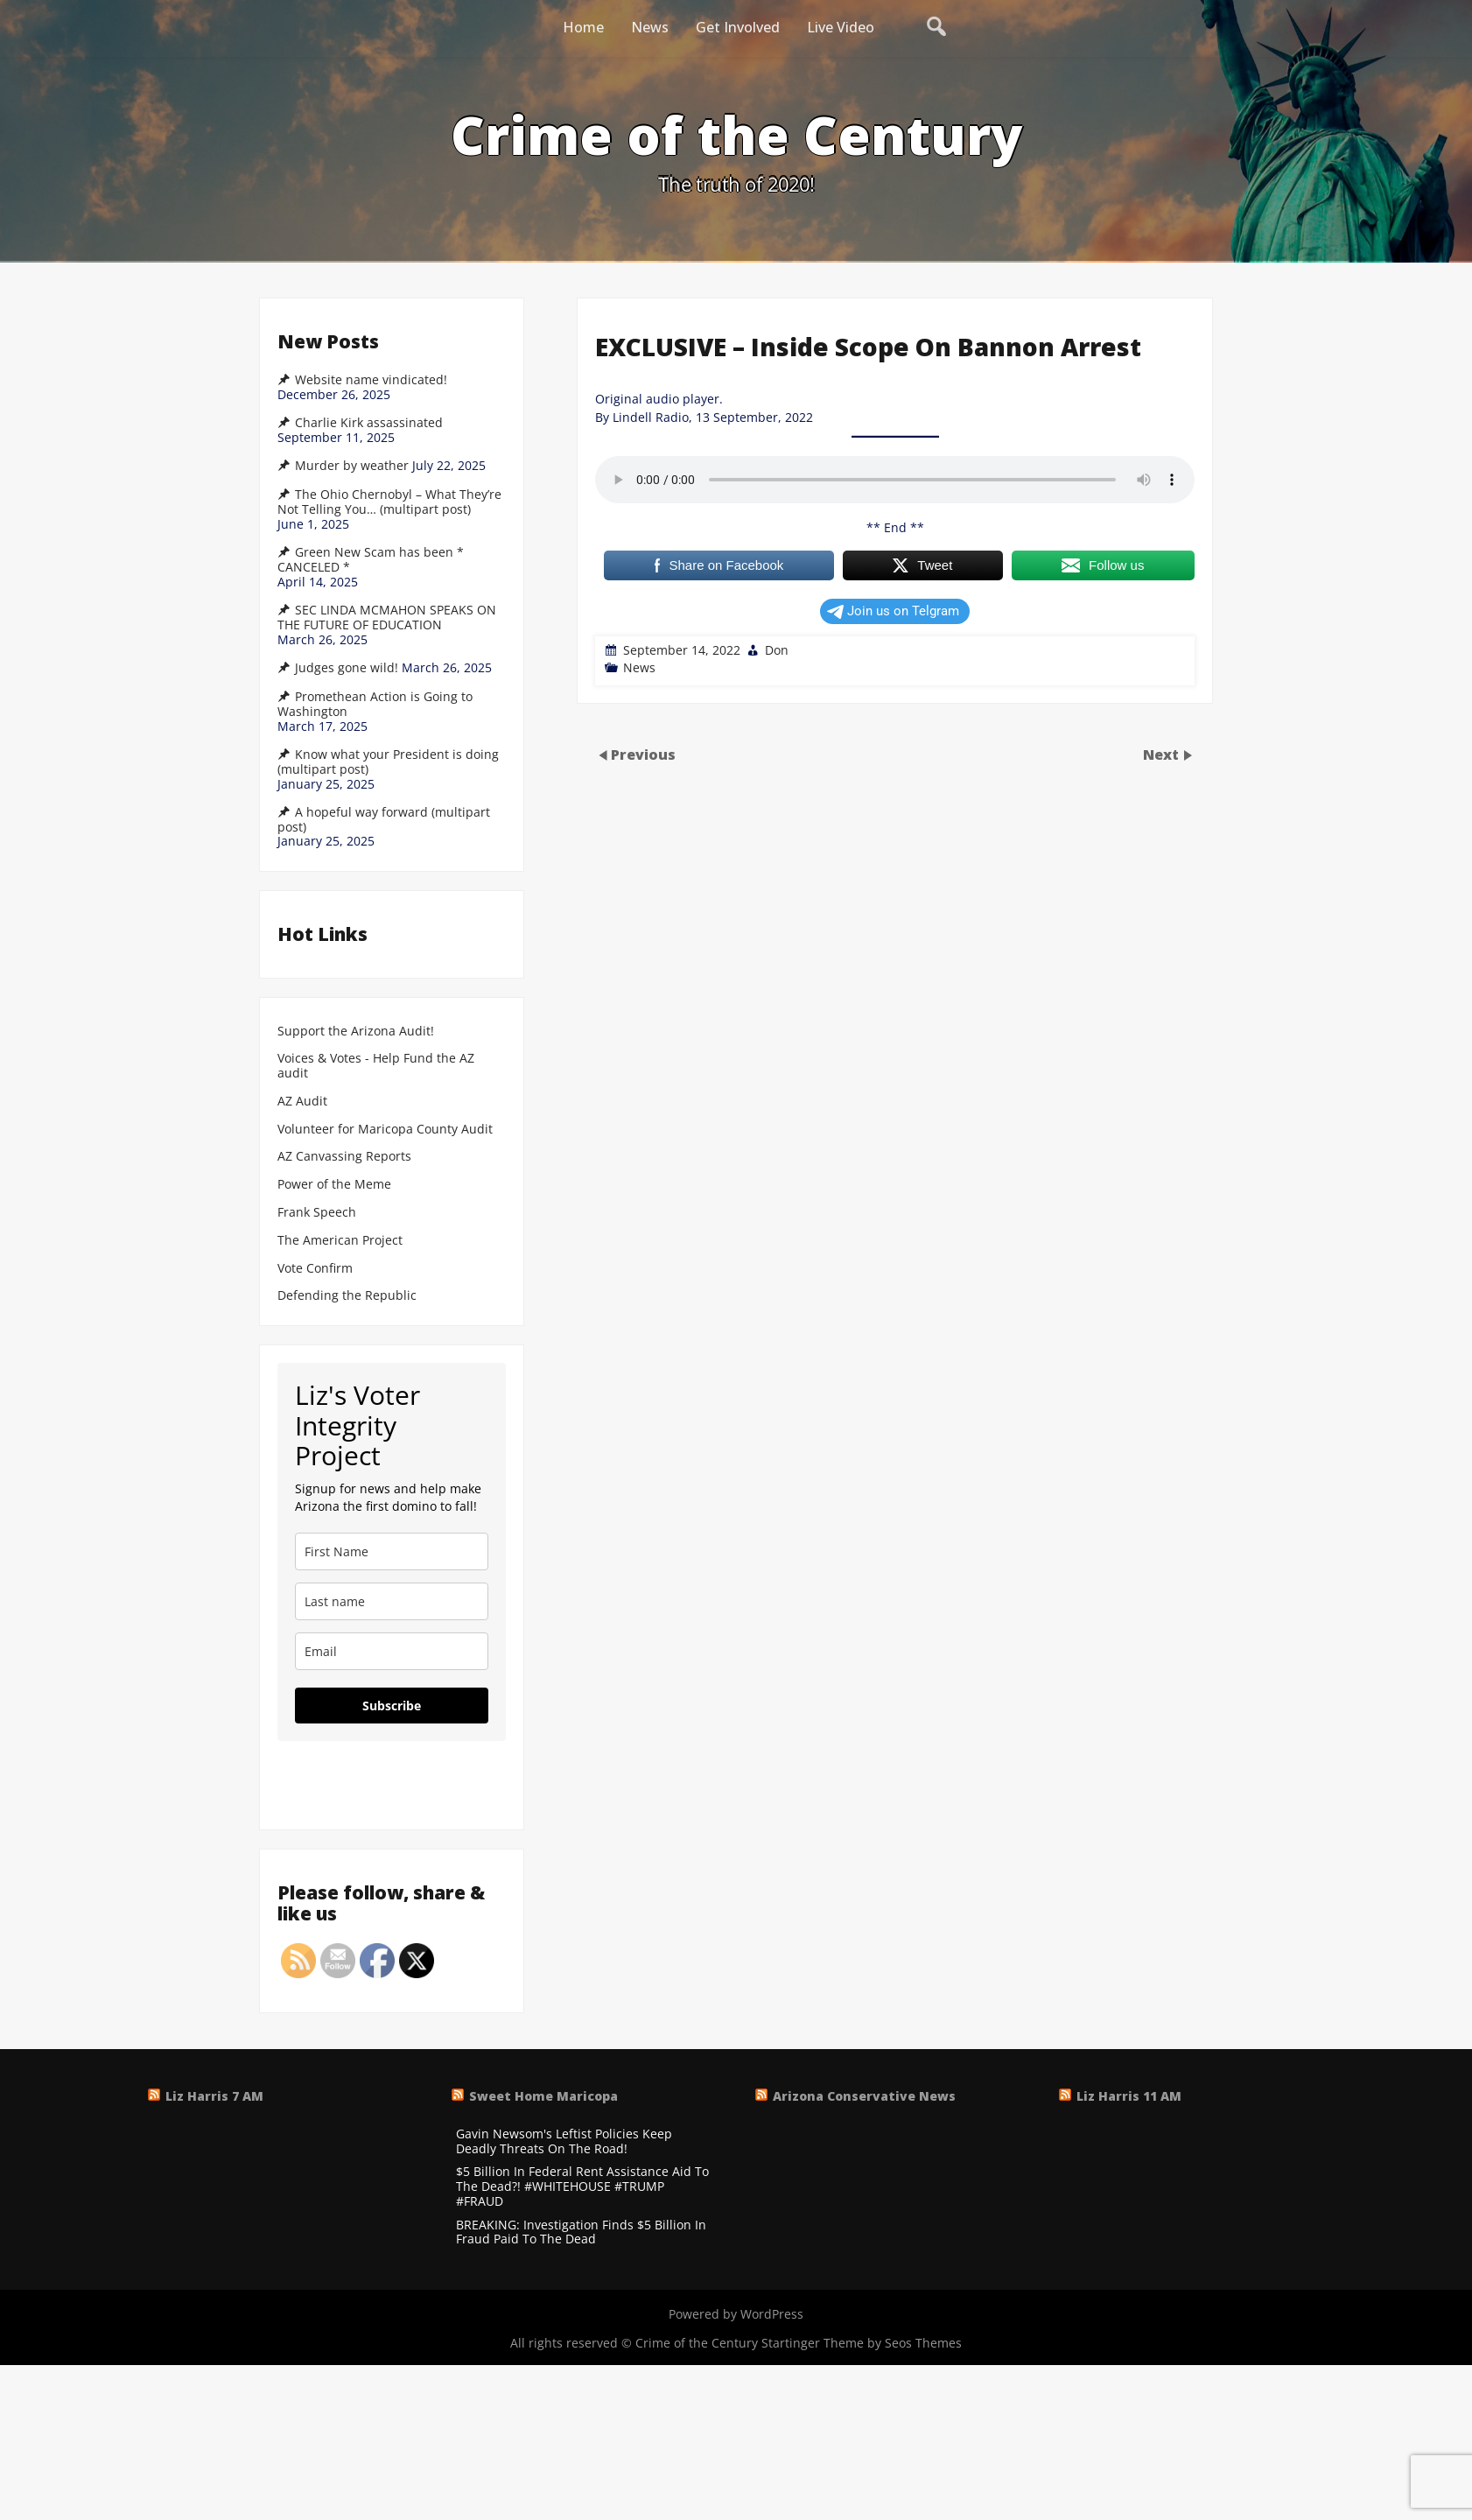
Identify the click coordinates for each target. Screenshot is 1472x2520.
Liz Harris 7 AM (214, 2096)
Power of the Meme (334, 1184)
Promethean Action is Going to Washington (375, 704)
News (650, 27)
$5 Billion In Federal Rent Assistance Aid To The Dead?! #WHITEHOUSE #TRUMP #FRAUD (582, 2186)
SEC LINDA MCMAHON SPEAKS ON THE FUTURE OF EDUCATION (386, 617)
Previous (643, 754)
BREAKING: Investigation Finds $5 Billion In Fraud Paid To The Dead (581, 2233)
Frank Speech (316, 1212)
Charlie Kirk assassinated (369, 423)
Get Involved (738, 27)
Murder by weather (352, 466)
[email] (391, 1651)
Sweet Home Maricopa (543, 2096)
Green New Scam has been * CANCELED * (370, 559)
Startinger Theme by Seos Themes (861, 2342)
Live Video (840, 27)
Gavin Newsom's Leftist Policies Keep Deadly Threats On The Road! (564, 2142)
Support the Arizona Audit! (355, 1031)
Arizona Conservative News (864, 2096)
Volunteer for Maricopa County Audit (386, 1129)
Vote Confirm (315, 1268)
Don (777, 650)
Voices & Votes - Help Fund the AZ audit (375, 1066)
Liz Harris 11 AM (1128, 2096)
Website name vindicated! (371, 380)
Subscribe (391, 1705)
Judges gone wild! (346, 668)
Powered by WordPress (736, 2314)
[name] (391, 1551)
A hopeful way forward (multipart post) (383, 819)
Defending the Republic (347, 1295)
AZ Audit (302, 1101)
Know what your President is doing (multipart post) (388, 762)
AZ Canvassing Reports (344, 1156)
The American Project (340, 1240)
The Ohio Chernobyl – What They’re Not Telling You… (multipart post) (389, 502)
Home (583, 27)
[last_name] (391, 1601)
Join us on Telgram (893, 611)
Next (1162, 754)
